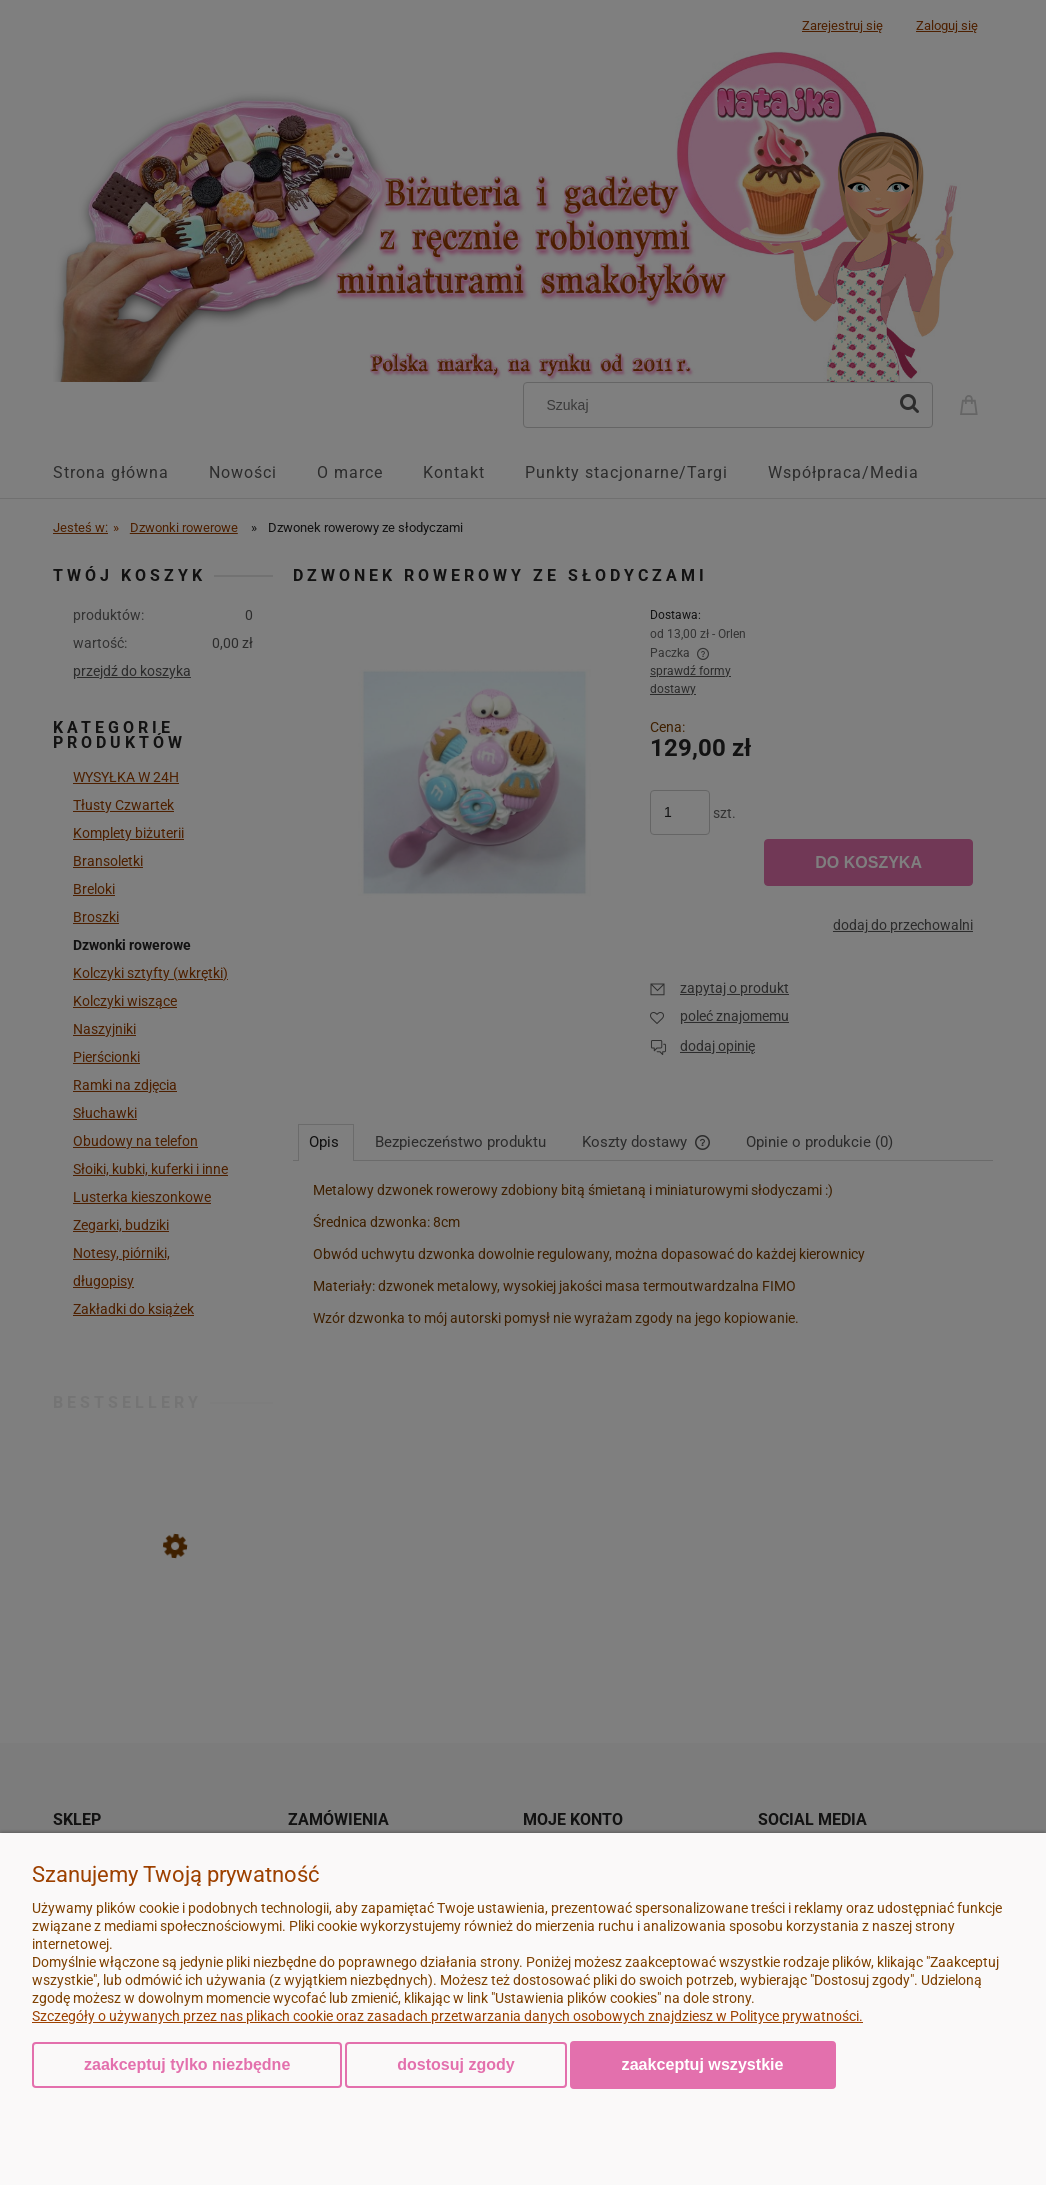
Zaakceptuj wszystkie (703, 2064)
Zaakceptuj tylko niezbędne (187, 2064)
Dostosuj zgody (455, 2064)
